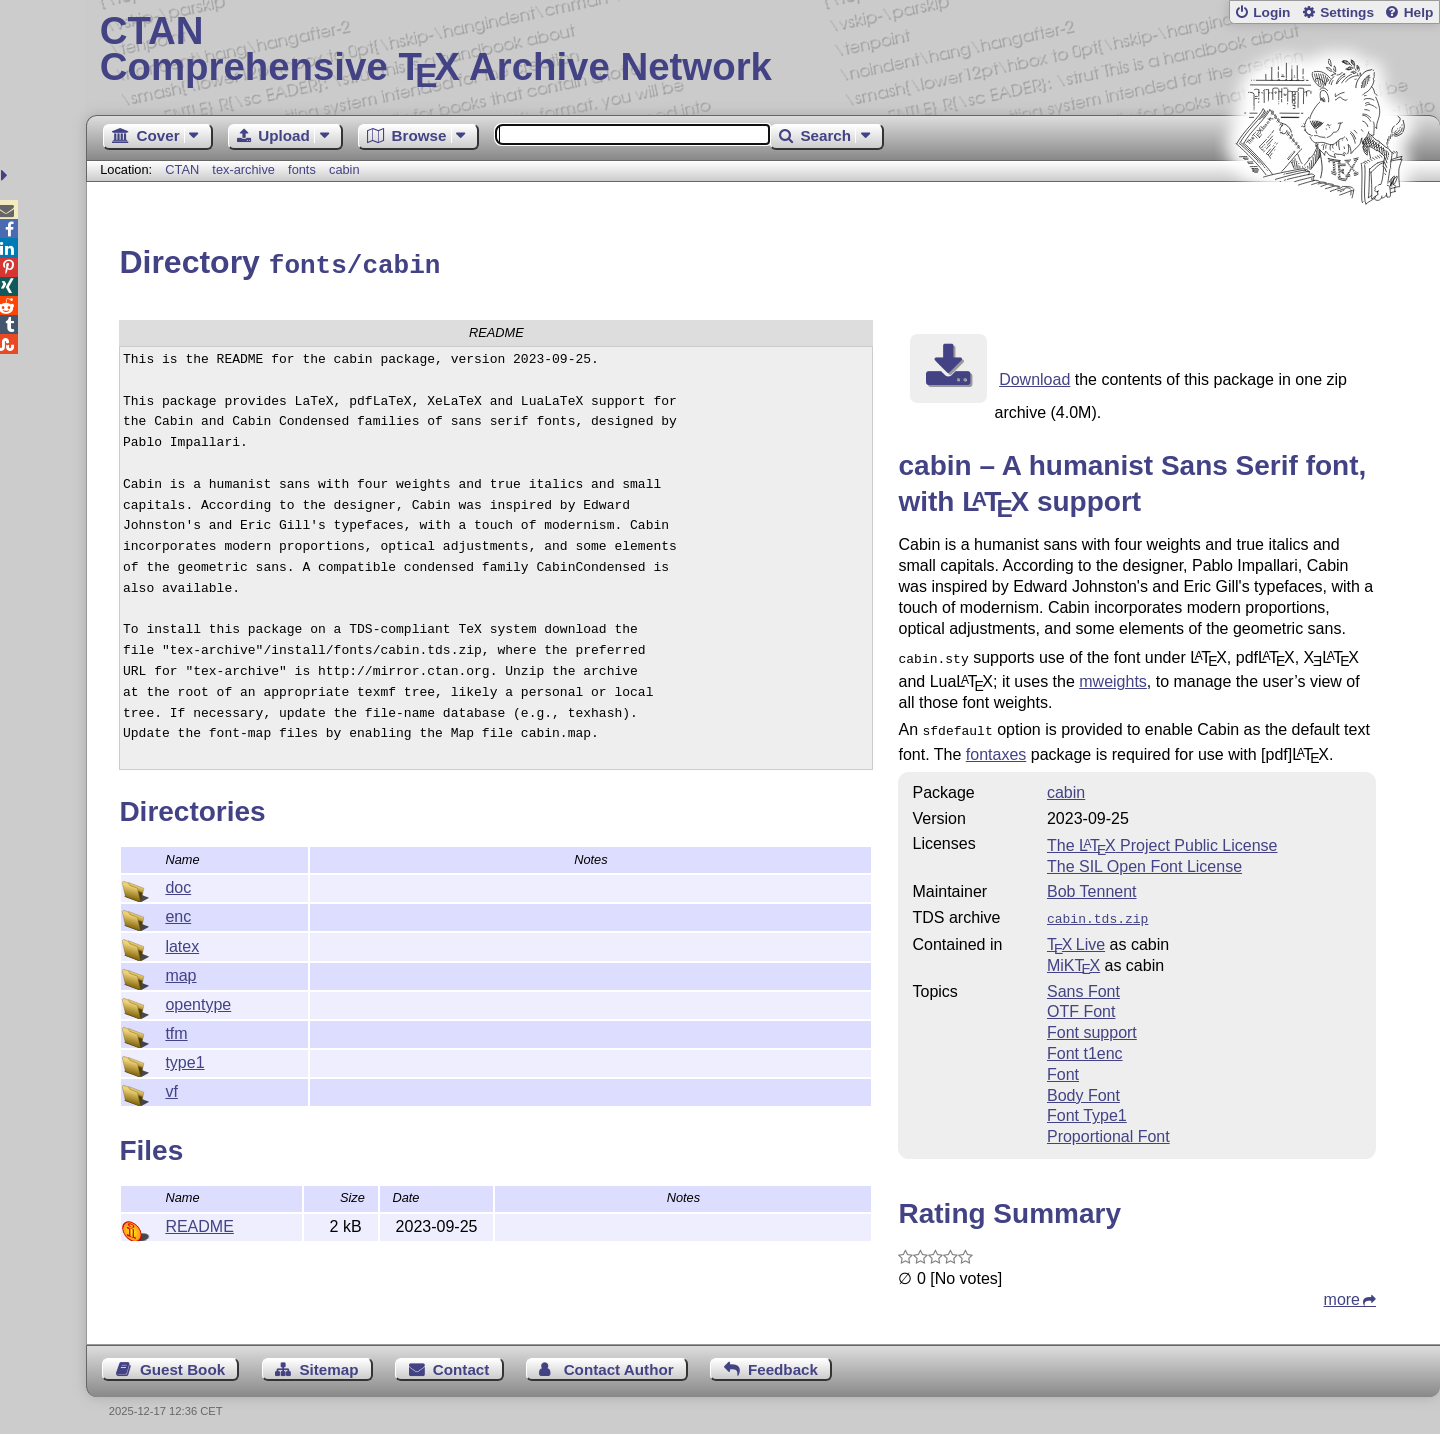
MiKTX (1073, 956)
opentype (198, 1001)
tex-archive (243, 169)
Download (1034, 376)
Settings (1347, 12)
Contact (461, 1360)
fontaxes (996, 747)
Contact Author (619, 1360)
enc (178, 913)
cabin (344, 169)
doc (178, 884)
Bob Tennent (1092, 884)
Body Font (1083, 1086)
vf (171, 1088)
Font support (1092, 1023)
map (180, 972)
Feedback (783, 1360)
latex (182, 943)
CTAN (182, 169)
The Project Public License (1162, 838)
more (1342, 1290)
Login (1271, 12)
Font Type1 (1087, 1106)
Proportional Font (1108, 1127)
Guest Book (182, 1360)
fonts (302, 169)
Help (1419, 12)
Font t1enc (1085, 1044)
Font (1063, 1065)
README (199, 1223)
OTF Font (1081, 1002)
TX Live (1076, 935)
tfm (176, 1030)
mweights (1113, 676)
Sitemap (328, 1360)
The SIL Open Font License (1144, 859)
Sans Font (1083, 982)
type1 (184, 1059)
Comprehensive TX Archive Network (763, 50)
